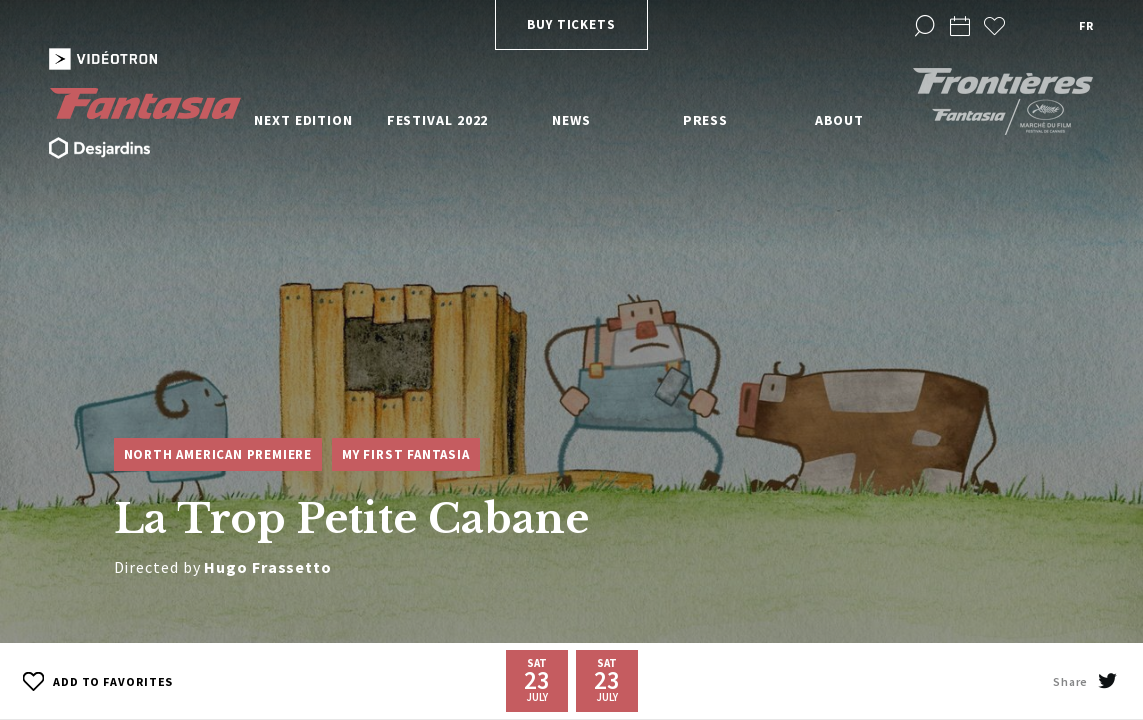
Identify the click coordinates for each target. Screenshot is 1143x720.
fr (1086, 25)
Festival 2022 (438, 120)
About (840, 120)
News (571, 120)
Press (706, 120)
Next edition (303, 120)
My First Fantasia (406, 454)
